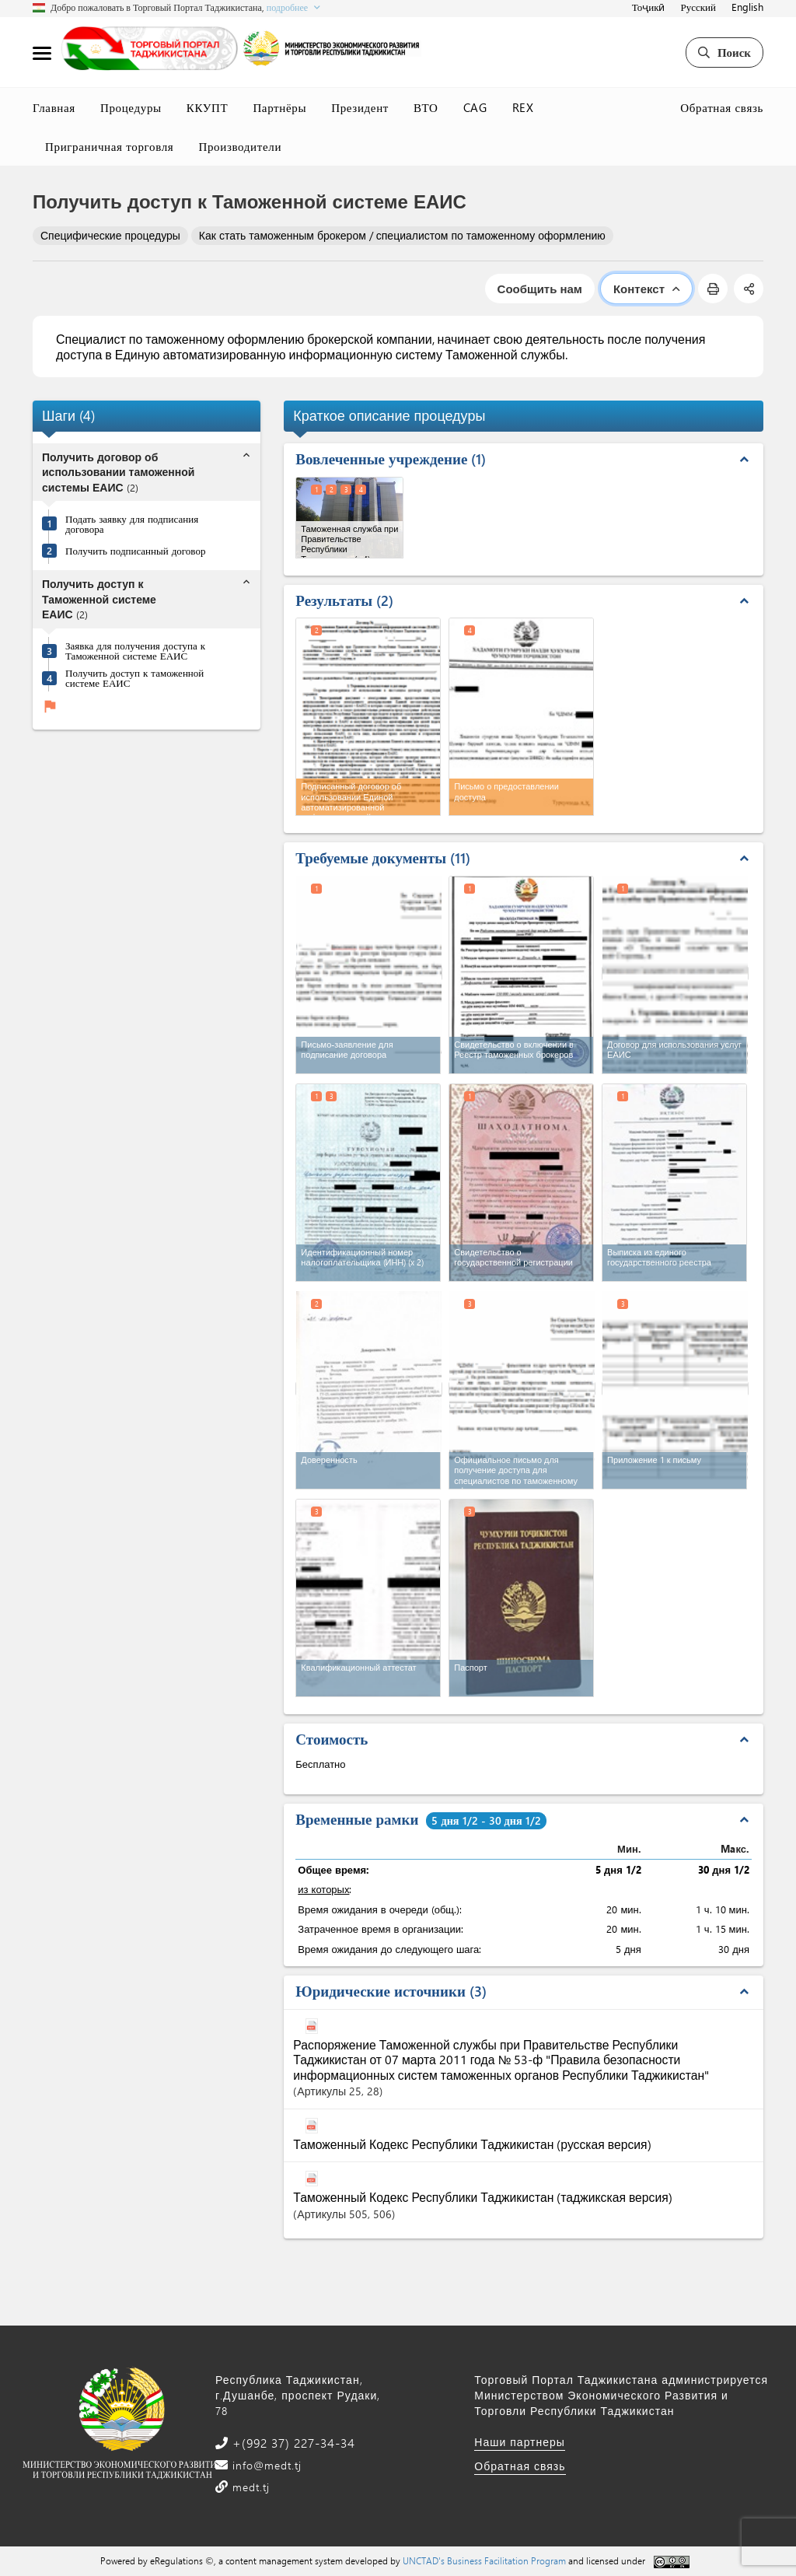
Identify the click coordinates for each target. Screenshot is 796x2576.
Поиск (724, 52)
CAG (475, 107)
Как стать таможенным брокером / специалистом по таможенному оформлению (402, 235)
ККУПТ (208, 107)
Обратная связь (721, 107)
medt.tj (249, 2487)
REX (523, 107)
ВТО (426, 107)
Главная (54, 107)
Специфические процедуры (110, 235)
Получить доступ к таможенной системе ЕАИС (134, 677)
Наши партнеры (519, 2441)
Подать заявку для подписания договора (131, 523)
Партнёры (279, 107)
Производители (239, 146)
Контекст (646, 288)
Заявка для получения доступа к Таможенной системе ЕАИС (135, 650)
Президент (360, 107)
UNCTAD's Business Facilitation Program (484, 2560)
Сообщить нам (540, 288)
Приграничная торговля (109, 146)
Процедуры (131, 107)
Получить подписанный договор (135, 550)
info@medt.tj (265, 2465)
